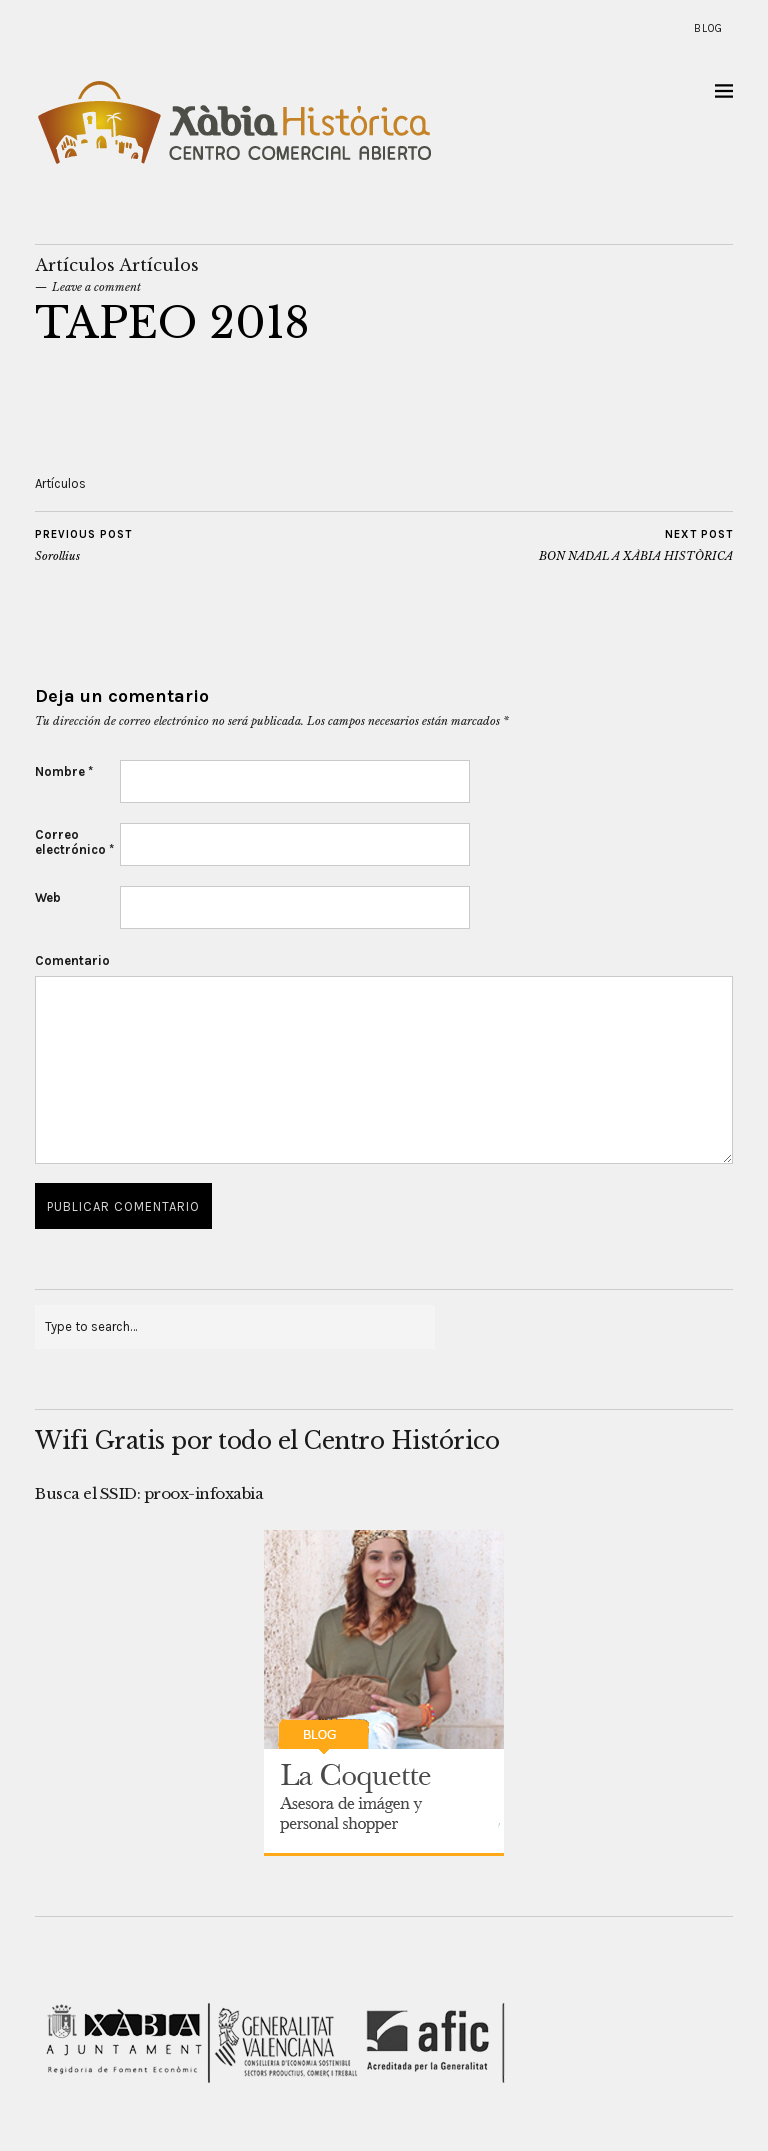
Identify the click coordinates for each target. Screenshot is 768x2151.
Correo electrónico (74, 842)
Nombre (64, 771)
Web (48, 897)
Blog (708, 28)
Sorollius (83, 545)
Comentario (72, 960)
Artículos (75, 265)
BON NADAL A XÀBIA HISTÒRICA (636, 545)
